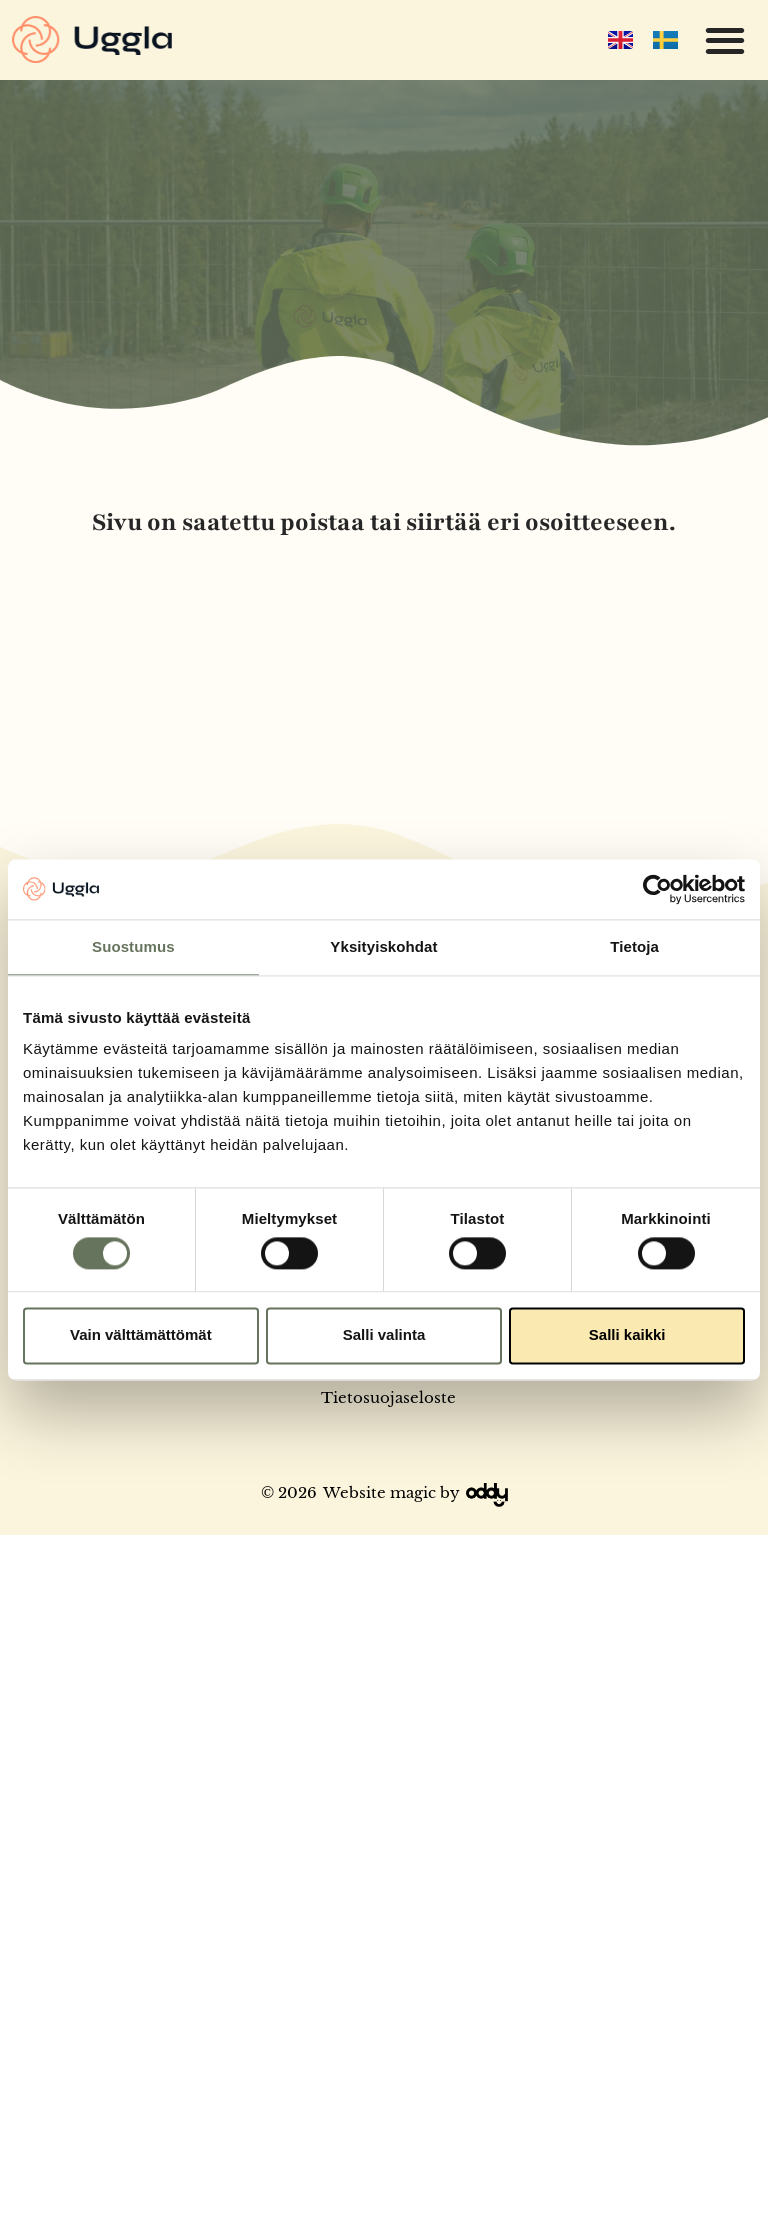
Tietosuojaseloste (388, 1397)
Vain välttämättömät (141, 1335)
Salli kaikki (627, 1335)
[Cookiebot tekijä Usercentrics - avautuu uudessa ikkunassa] (657, 889)
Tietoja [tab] (634, 946)
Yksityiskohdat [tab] (383, 946)
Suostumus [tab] (133, 946)
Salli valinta (384, 1335)
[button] (724, 40)
